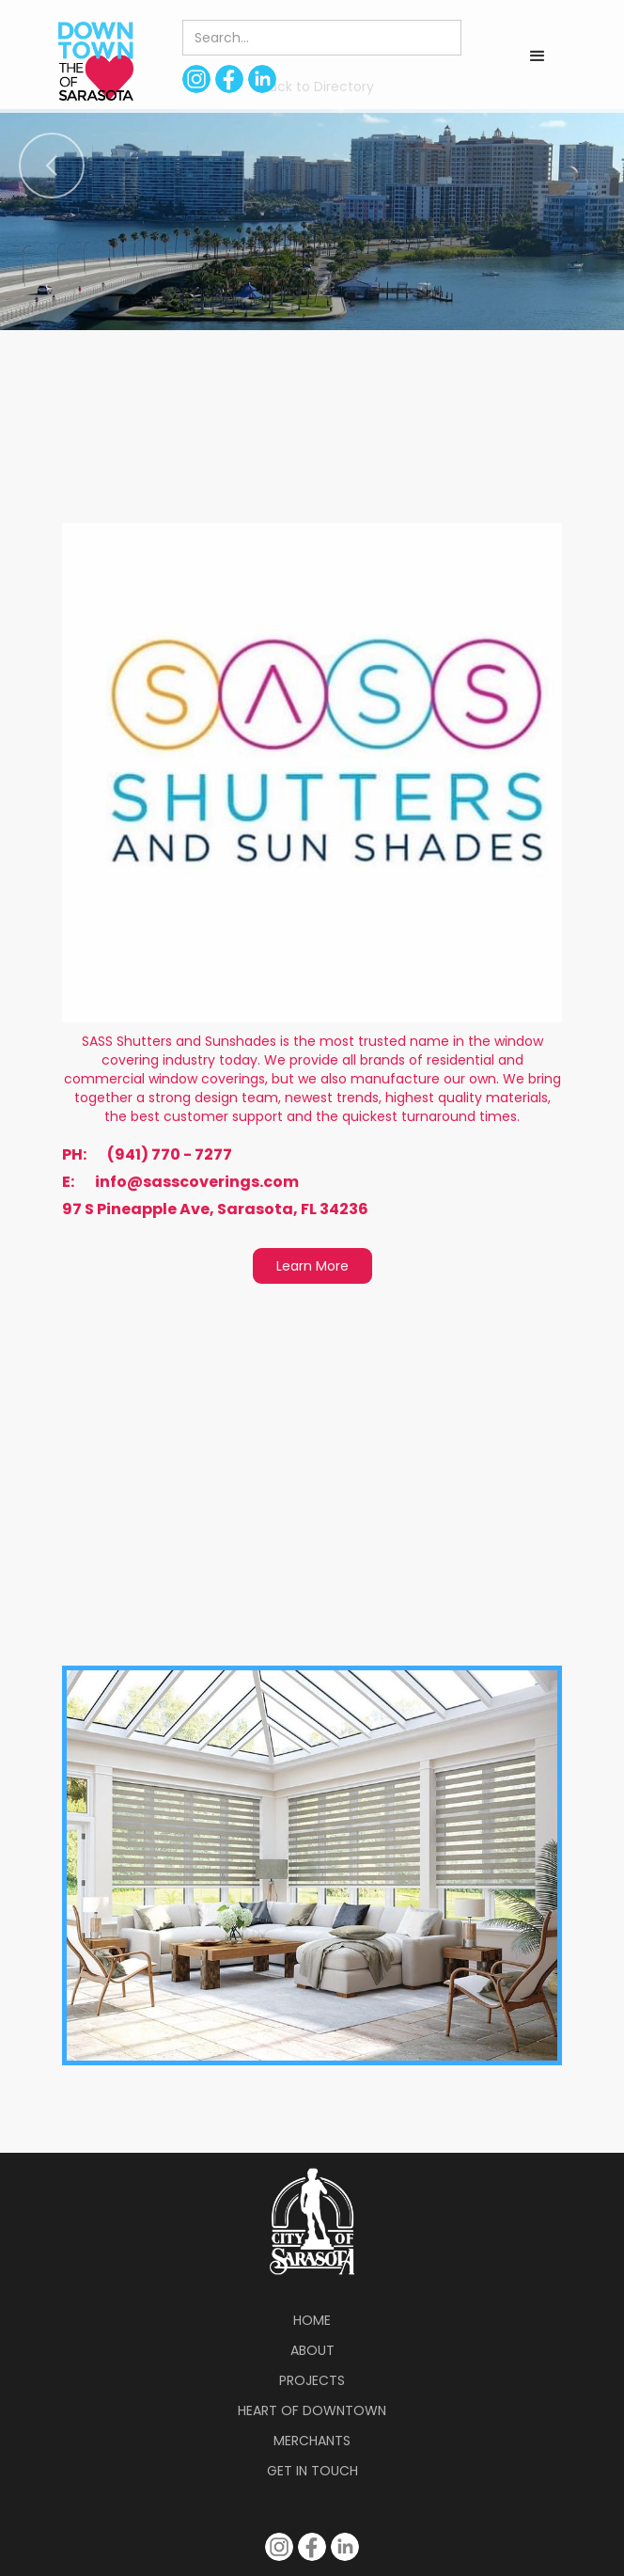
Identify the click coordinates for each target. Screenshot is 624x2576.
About (312, 2350)
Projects (312, 2380)
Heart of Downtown (312, 2410)
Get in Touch (312, 2470)
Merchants (312, 2440)
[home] (91, 61)
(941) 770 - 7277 (169, 1155)
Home (312, 2320)
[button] (537, 56)
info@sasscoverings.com (197, 1182)
